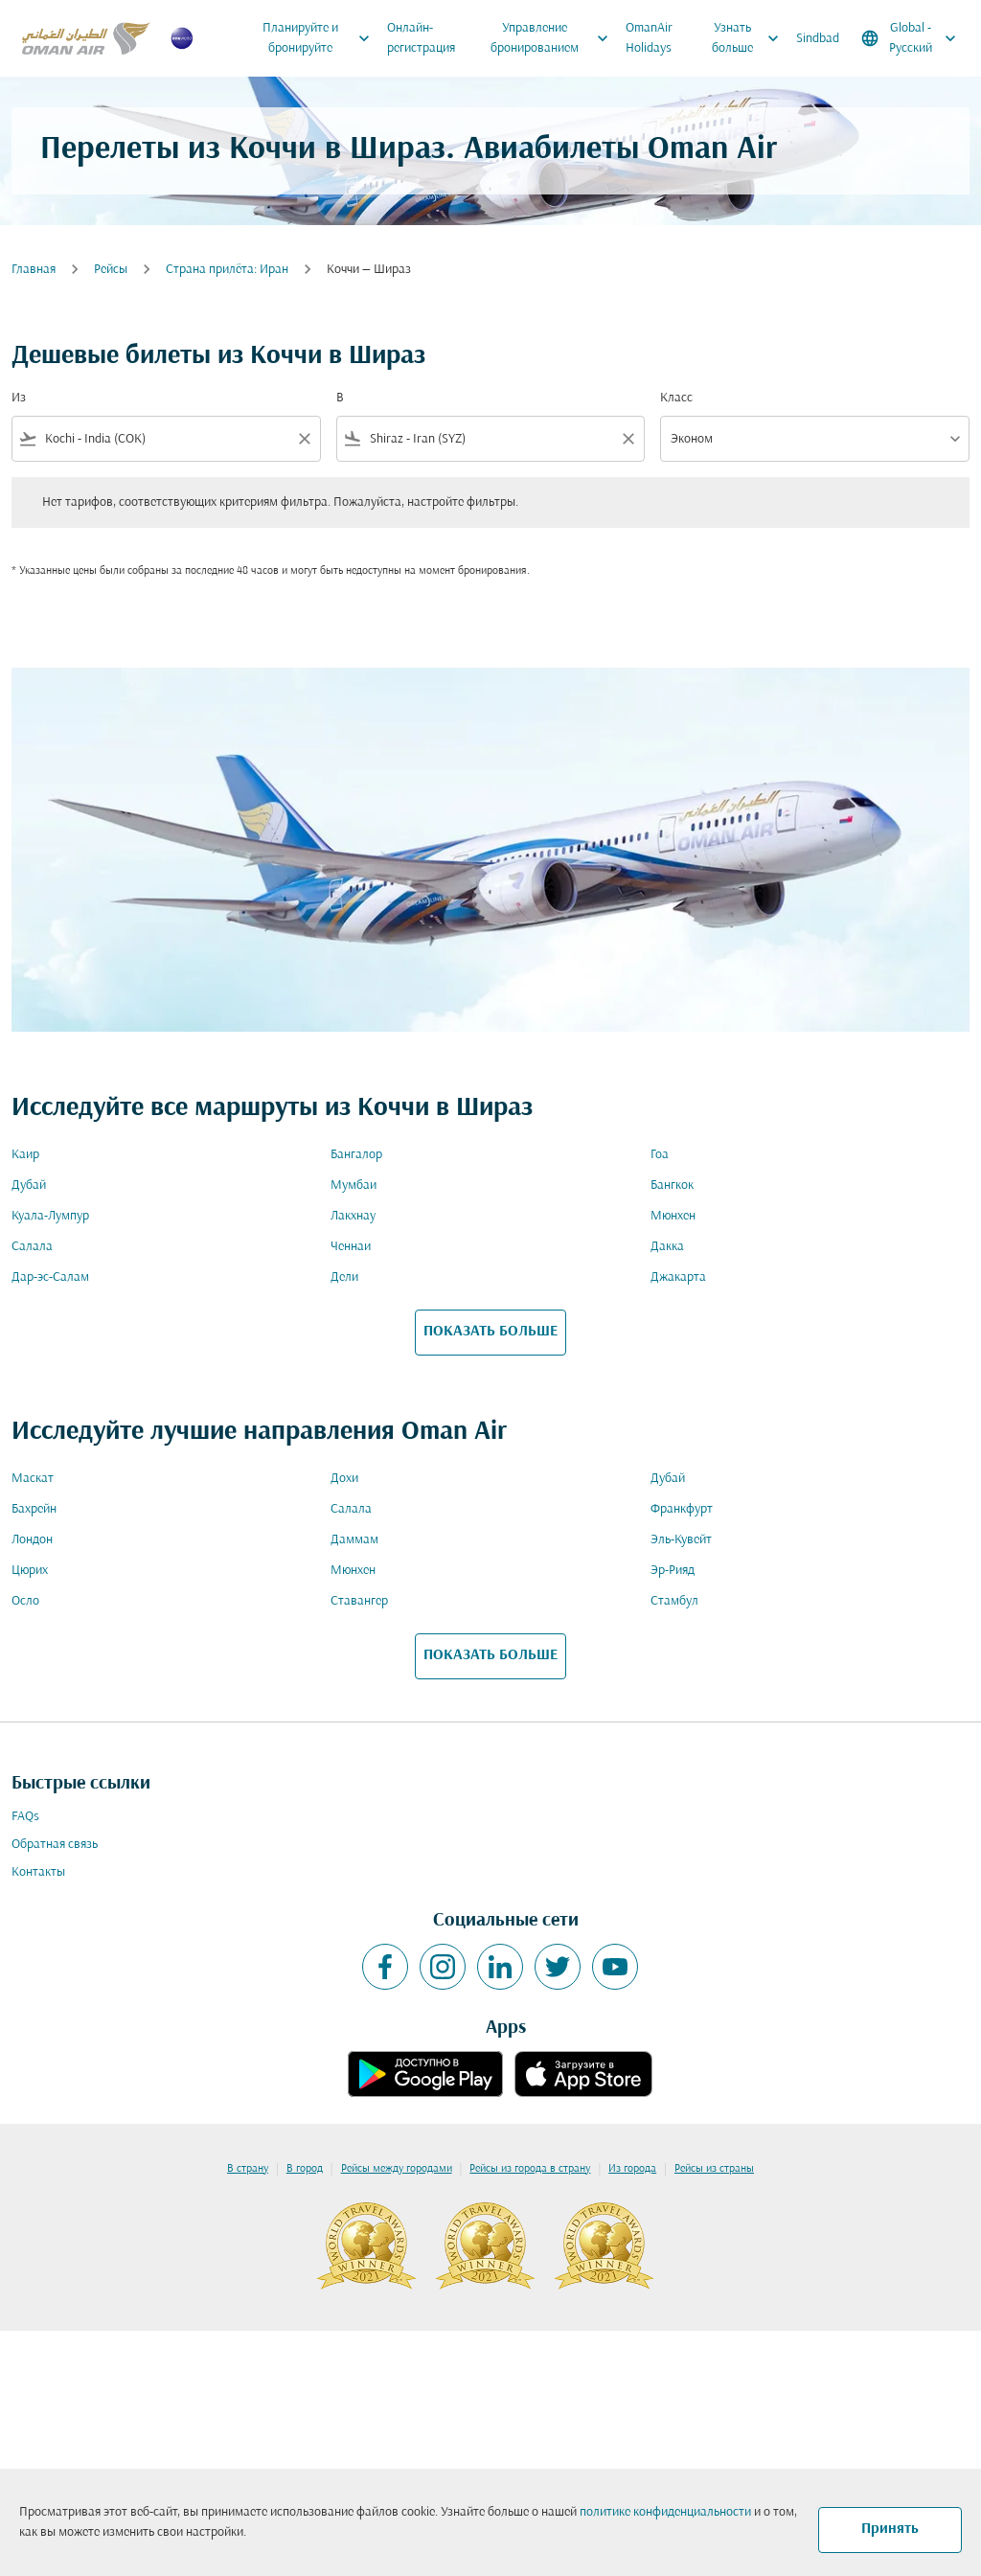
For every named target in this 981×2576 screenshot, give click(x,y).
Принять (890, 2529)
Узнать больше (750, 38)
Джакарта (678, 1277)
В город (304, 2169)
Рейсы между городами (396, 2169)
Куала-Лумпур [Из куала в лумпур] (50, 1216)
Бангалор (356, 1155)
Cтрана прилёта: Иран (227, 269)
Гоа (659, 1155)
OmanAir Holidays (649, 38)
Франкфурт (681, 1509)
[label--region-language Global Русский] (910, 38)
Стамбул (674, 1601)
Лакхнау (353, 1216)
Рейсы (110, 269)
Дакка (667, 1247)
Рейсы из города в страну (529, 2169)
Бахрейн (34, 1509)
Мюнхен (673, 1216)
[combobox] (166, 439)
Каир (25, 1155)
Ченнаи (351, 1247)
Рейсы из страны (714, 2169)
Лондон (32, 1540)
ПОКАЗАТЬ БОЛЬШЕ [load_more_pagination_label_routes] (490, 1331)
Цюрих (29, 1570)
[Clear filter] (303, 439)
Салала (32, 1247)
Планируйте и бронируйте (320, 38)
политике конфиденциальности (665, 2512)
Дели (344, 1277)
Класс (676, 398)
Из (18, 398)
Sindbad (817, 39)
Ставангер (359, 1601)
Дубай (28, 1185)
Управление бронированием (554, 38)
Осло (25, 1601)
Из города (632, 2169)
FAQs (25, 1817)
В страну (247, 2169)
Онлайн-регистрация (421, 38)
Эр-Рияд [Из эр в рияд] (672, 1570)
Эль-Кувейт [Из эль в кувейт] (681, 1540)
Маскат (32, 1478)
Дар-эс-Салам (50, 1277)
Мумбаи (353, 1185)
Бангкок (672, 1185)
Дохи (344, 1478)
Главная (33, 269)
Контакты (38, 1872)
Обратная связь (54, 1844)
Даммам (354, 1540)
